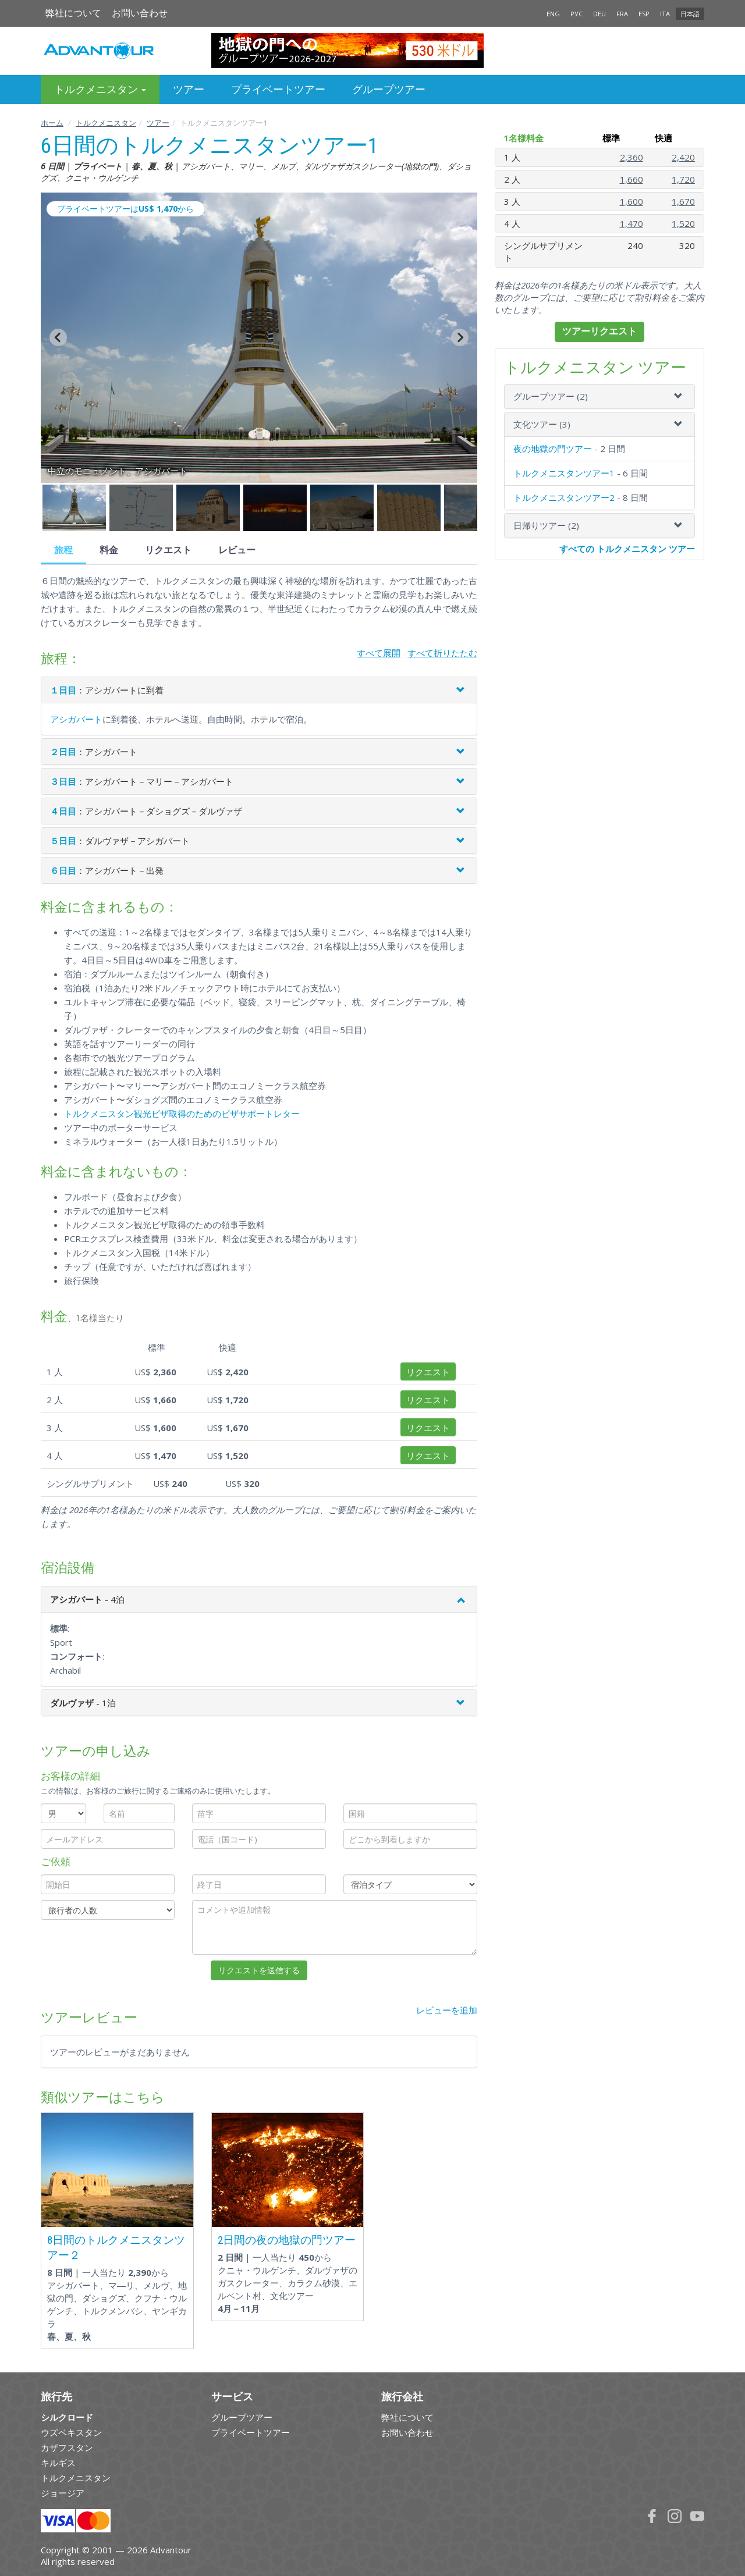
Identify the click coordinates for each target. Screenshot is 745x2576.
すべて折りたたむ (442, 653)
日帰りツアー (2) (546, 525)
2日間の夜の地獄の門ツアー (287, 2240)
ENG (553, 13)
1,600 (631, 201)
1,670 (683, 201)
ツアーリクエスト (599, 331)
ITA (665, 13)
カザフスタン (67, 2447)
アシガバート (76, 719)
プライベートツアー (278, 89)
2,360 (631, 157)
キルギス (58, 2462)
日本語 (690, 13)
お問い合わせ (140, 13)
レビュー (237, 550)
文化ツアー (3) (541, 424)
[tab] (599, 396)
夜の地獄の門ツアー (552, 448)
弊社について (73, 13)
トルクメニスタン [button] (100, 89)
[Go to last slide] (58, 337)
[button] (74, 508)
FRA (622, 13)
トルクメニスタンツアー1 (564, 473)
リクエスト (168, 550)
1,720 (683, 179)
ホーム (52, 123)
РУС (576, 13)
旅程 (63, 550)
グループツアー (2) (550, 396)
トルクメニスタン (106, 123)
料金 (109, 550)
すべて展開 (378, 653)
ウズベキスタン (71, 2432)
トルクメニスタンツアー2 (564, 497)
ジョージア (62, 2493)
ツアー (188, 89)
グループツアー (388, 89)
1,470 (631, 223)
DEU (599, 13)
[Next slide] (460, 337)
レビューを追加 (446, 2010)
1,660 (631, 179)
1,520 (683, 223)
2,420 (683, 157)
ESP (644, 13)
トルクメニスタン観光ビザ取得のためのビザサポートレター (182, 1113)
